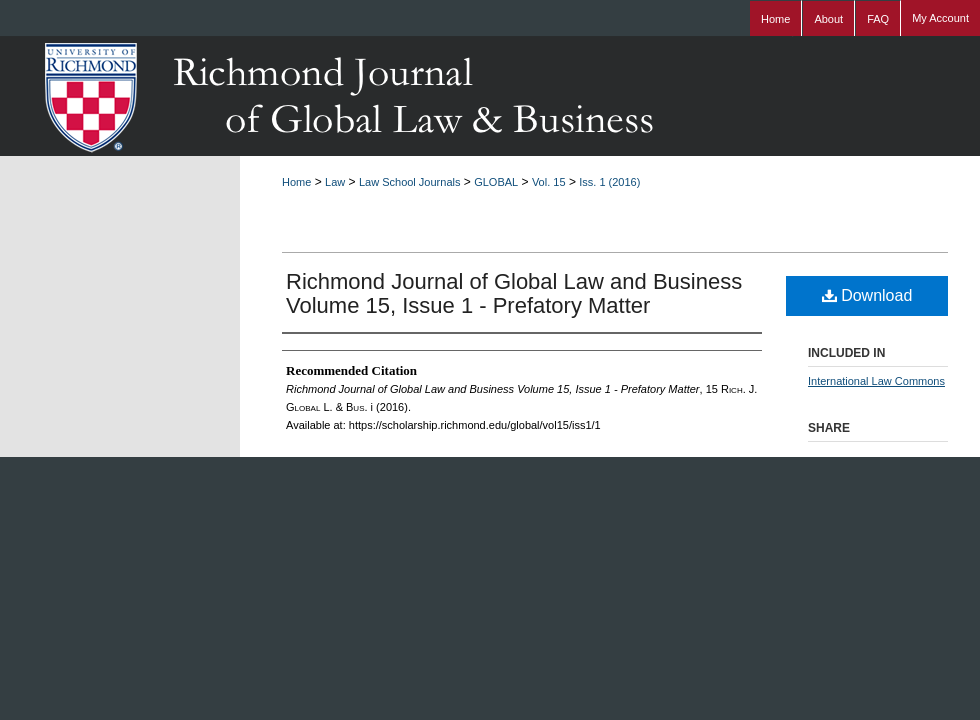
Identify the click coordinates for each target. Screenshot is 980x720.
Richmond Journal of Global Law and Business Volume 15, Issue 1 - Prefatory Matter (514, 293)
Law (335, 182)
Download (867, 295)
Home (296, 182)
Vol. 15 (549, 182)
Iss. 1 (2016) (609, 182)
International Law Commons (876, 381)
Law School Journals (410, 182)
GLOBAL (496, 182)
